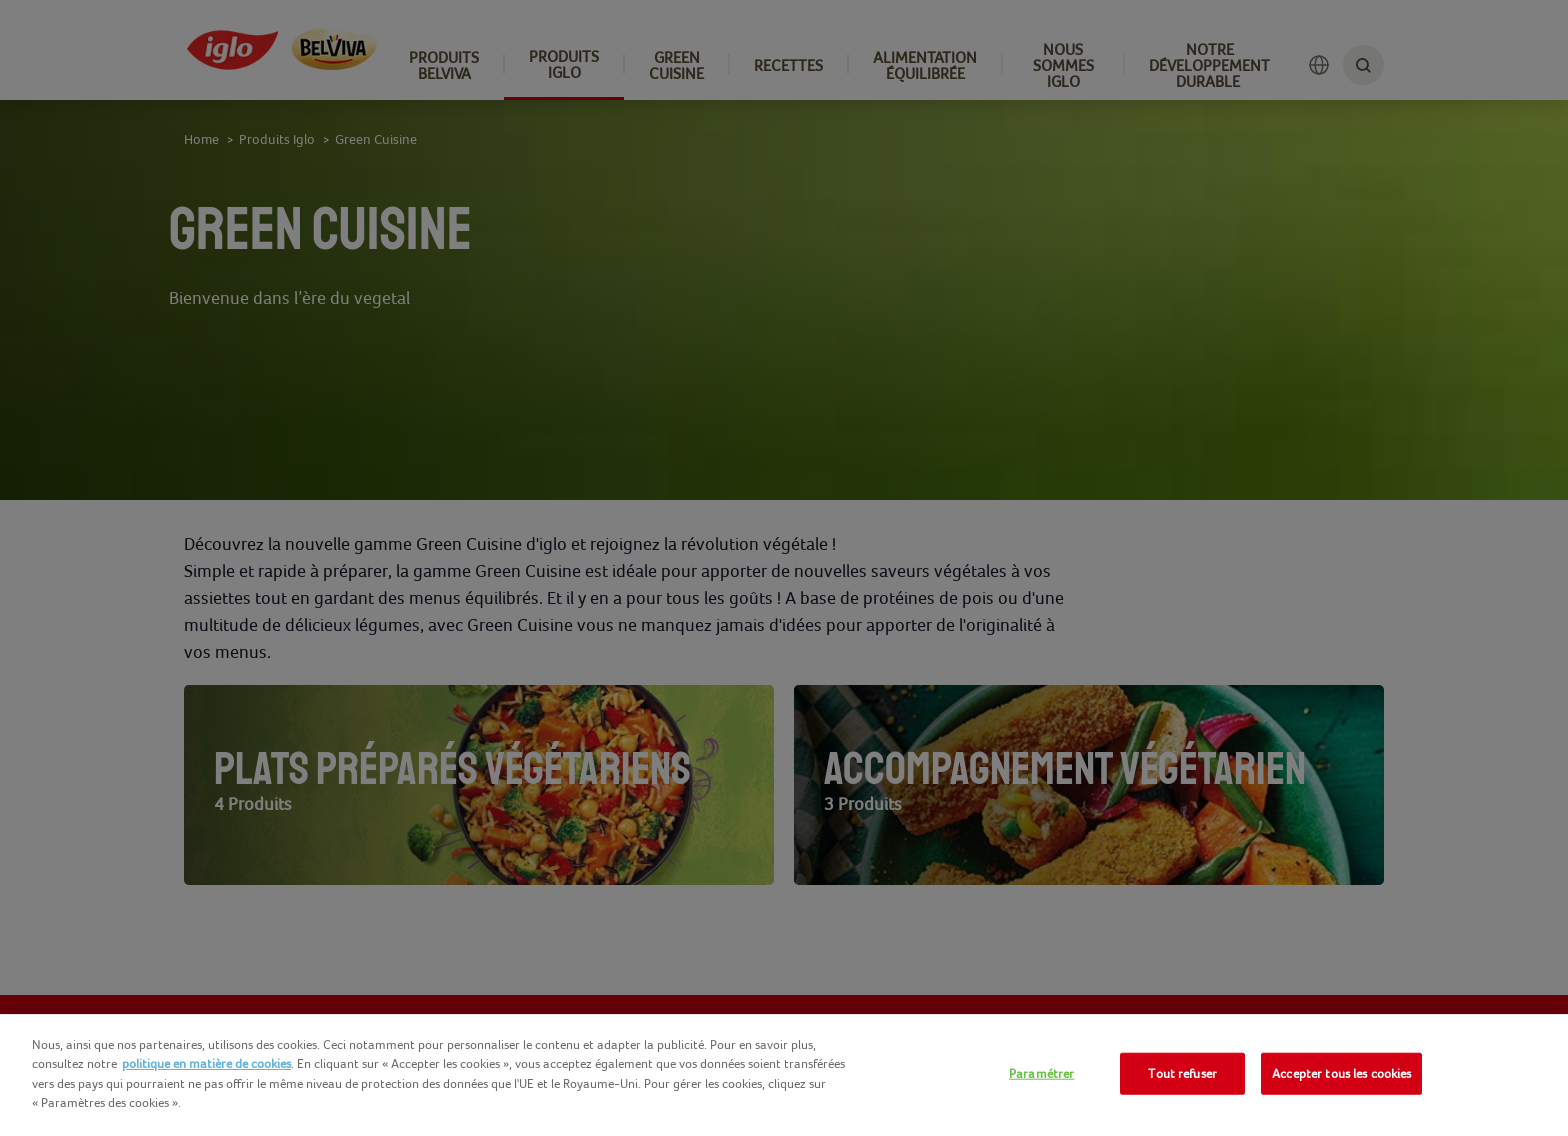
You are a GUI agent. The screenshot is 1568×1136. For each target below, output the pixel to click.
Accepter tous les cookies (1341, 1073)
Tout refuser (1182, 1073)
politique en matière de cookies (206, 1063)
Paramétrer (1041, 1073)
